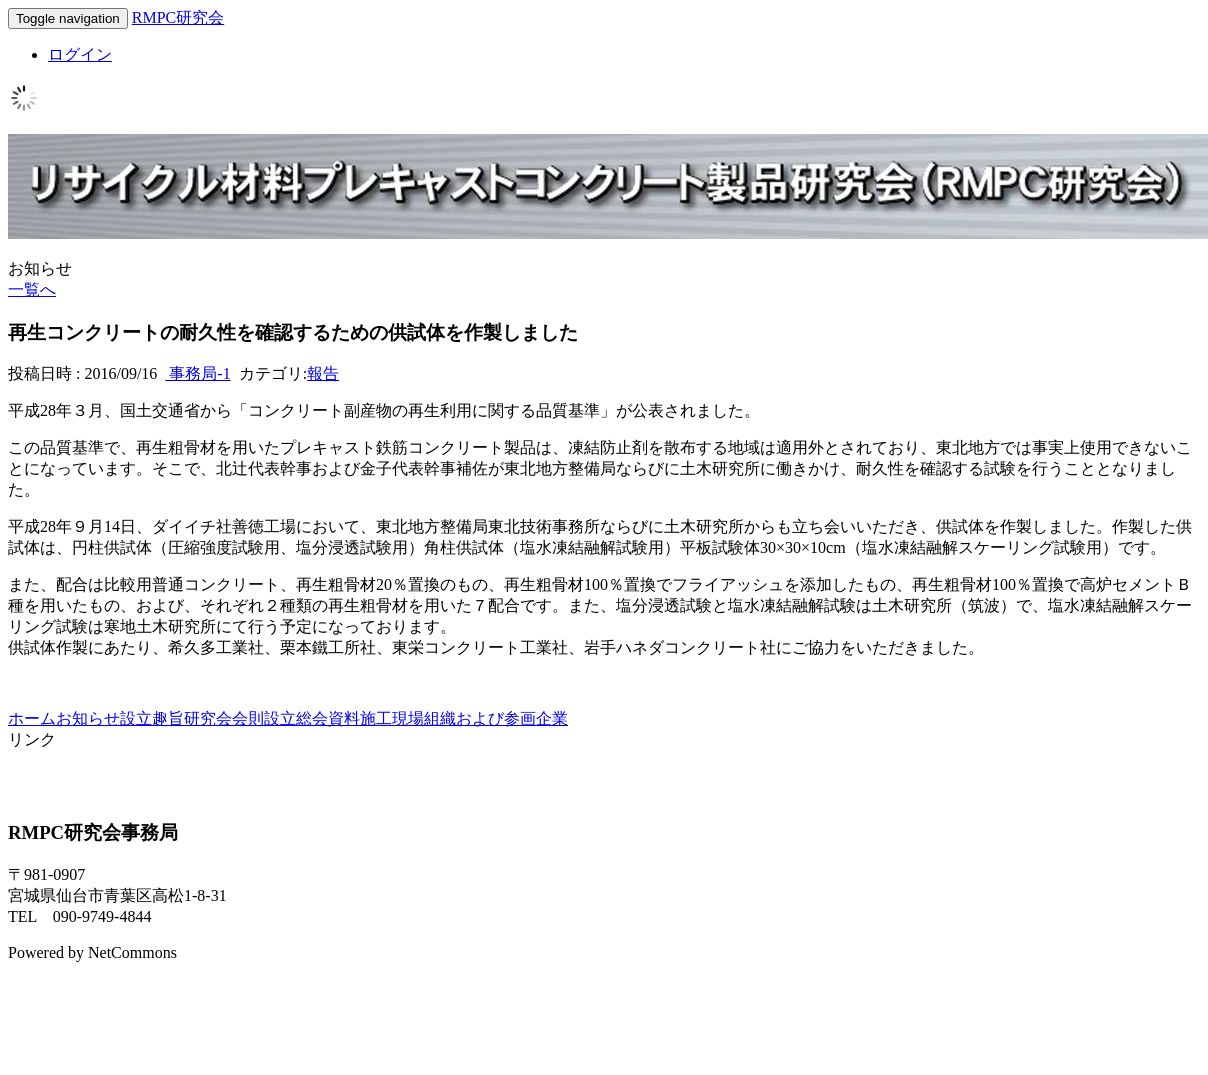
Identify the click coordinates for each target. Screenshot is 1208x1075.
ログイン (80, 54)
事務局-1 (197, 373)
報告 (323, 373)
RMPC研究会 (178, 17)
